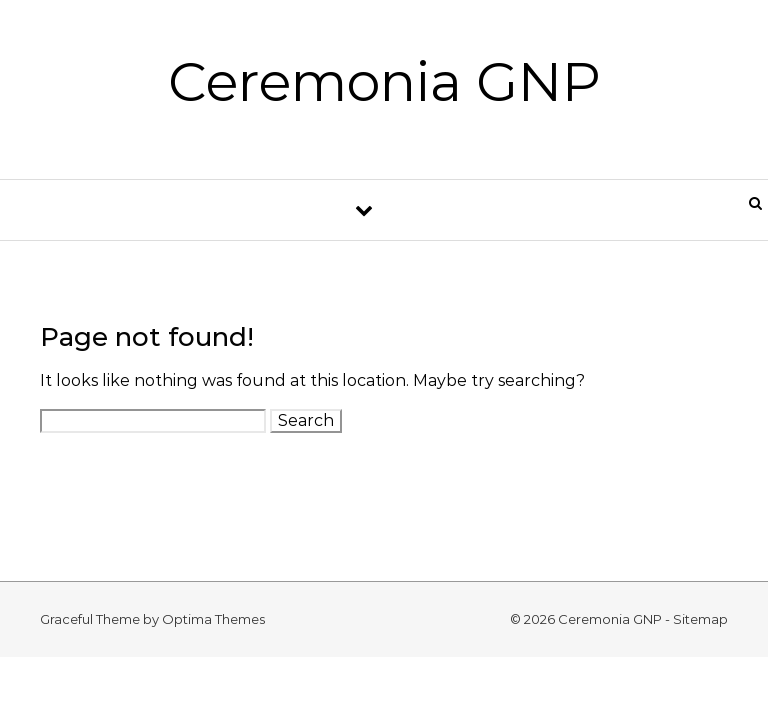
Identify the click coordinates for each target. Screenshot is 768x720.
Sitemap (700, 619)
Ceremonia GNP (384, 82)
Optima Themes (213, 619)
